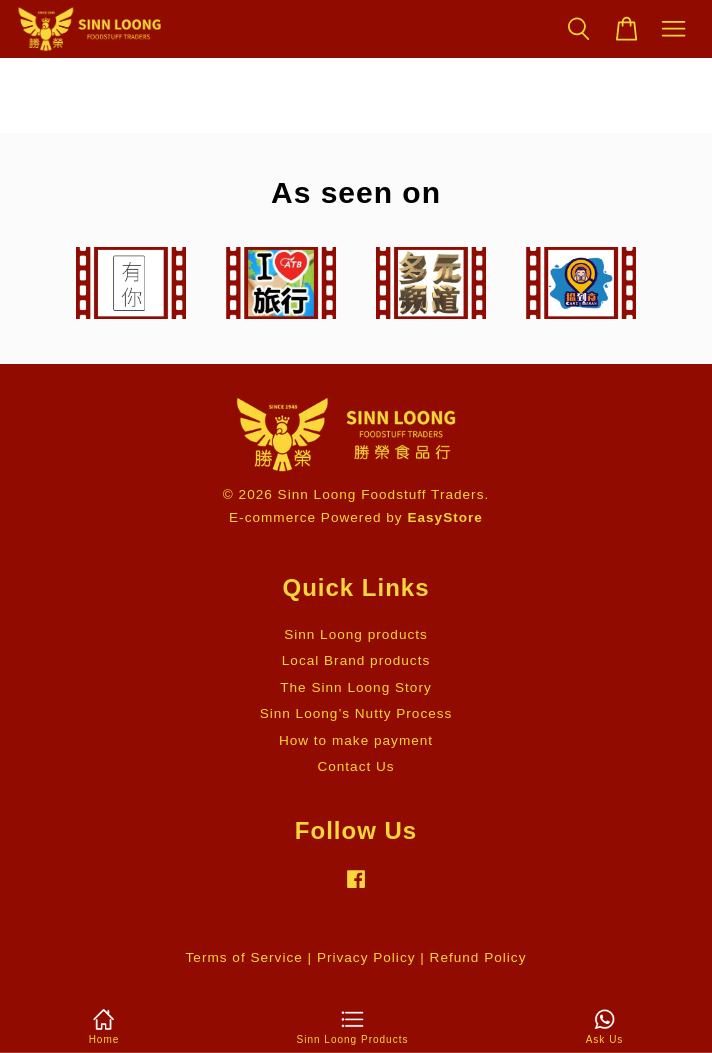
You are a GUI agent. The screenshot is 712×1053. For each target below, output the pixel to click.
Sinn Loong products (356, 634)
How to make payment (356, 740)
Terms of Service (244, 957)
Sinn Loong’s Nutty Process (356, 713)
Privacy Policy (366, 957)
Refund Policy (478, 957)
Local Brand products (356, 660)
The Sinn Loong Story (356, 687)
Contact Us (355, 766)
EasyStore (445, 517)
